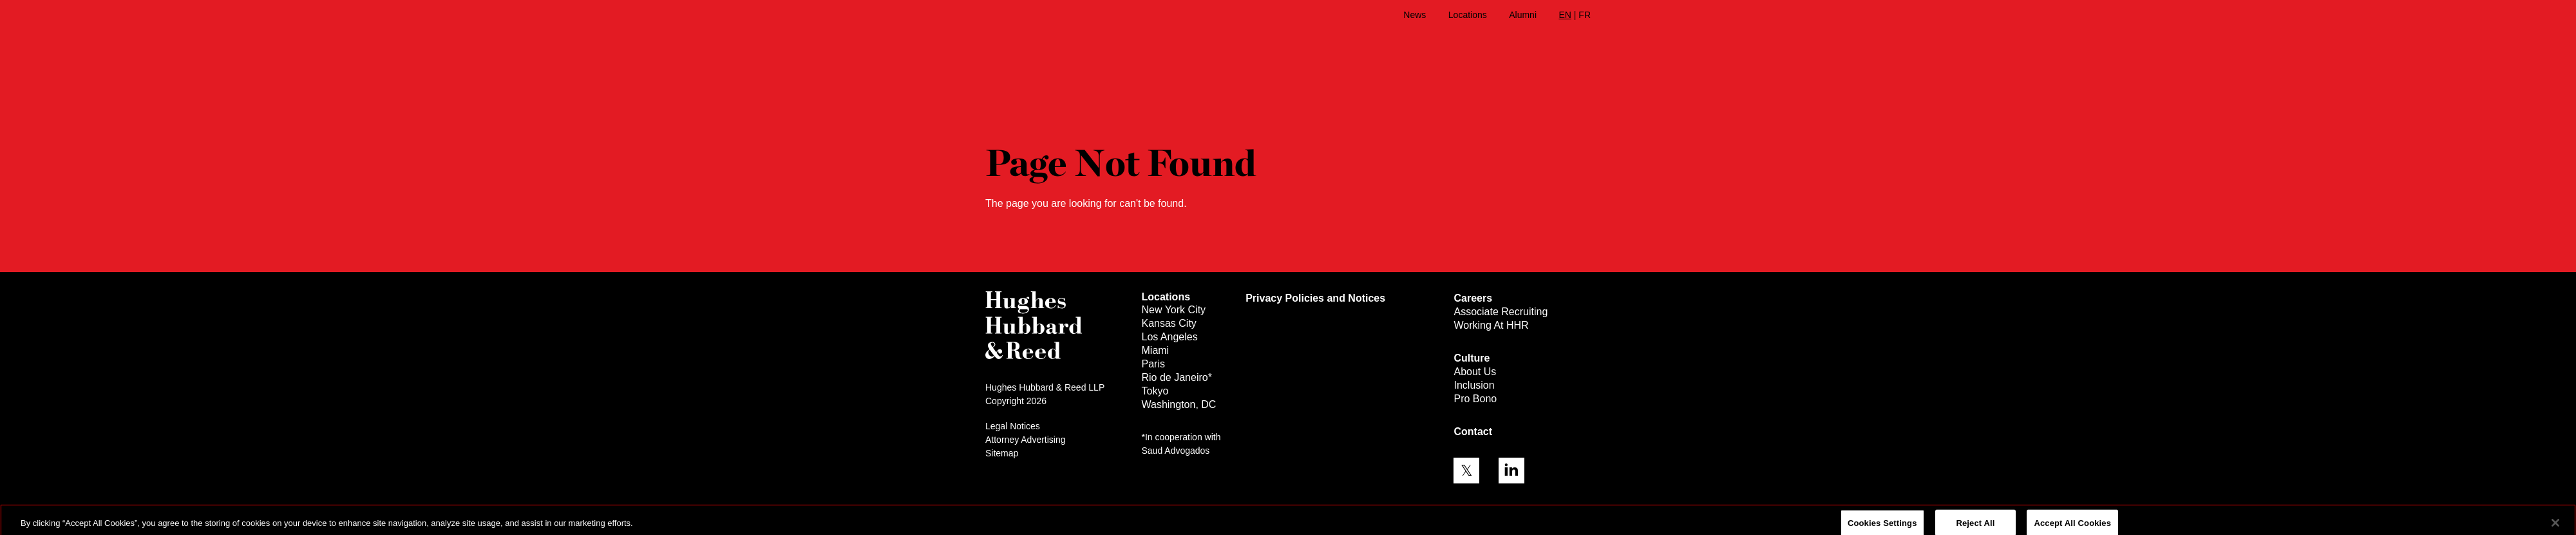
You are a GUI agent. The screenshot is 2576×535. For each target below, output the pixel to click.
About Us (1475, 371)
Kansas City (1169, 323)
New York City (1174, 309)
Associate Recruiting (1501, 311)
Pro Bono (1475, 398)
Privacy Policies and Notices (1315, 298)
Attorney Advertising (1025, 439)
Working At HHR (1491, 325)
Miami (1156, 350)
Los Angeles (1170, 336)
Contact (1473, 431)
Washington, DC (1179, 404)
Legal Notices (1012, 426)
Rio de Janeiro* (1177, 377)
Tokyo (1155, 390)
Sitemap (1001, 453)
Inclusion (1474, 385)
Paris (1153, 363)
